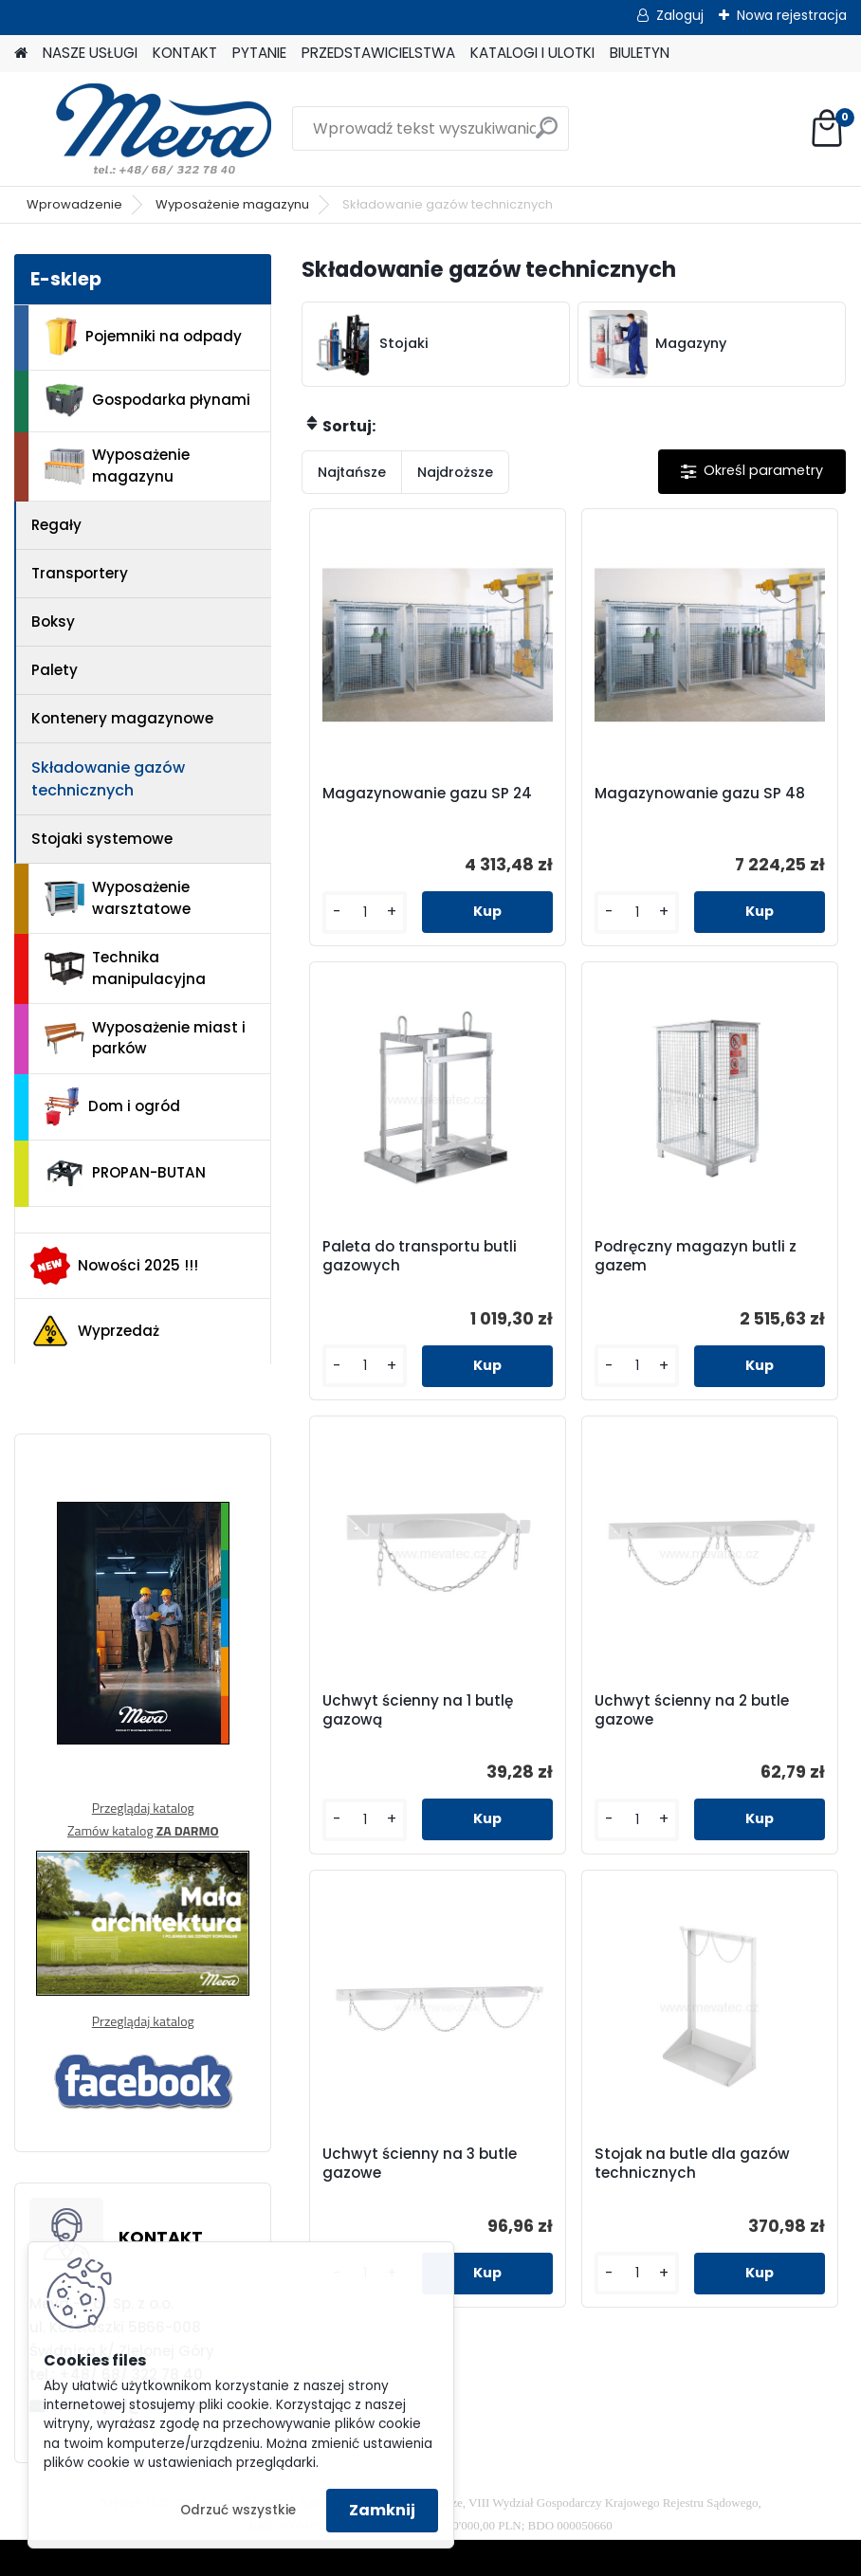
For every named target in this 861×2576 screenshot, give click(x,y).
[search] (547, 135)
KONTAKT (185, 53)
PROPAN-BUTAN (125, 1174)
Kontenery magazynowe (122, 718)
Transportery (79, 573)
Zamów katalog (143, 1830)
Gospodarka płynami (147, 400)
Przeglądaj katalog (143, 1808)
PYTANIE (259, 53)
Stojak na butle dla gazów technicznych (692, 2164)
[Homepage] (20, 53)
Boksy (53, 621)
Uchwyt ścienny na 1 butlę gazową (417, 1710)
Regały (56, 525)
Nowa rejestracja (792, 15)
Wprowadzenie (74, 204)
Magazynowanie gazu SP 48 (700, 793)
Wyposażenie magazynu (232, 204)
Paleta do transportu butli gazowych (419, 1256)
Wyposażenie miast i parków (145, 1038)
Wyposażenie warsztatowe (118, 898)
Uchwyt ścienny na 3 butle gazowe (419, 2164)
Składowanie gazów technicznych (108, 779)
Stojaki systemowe (102, 839)
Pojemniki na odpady (143, 336)
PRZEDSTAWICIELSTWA (378, 53)
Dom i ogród (112, 1106)
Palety (54, 670)
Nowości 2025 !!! (114, 1266)
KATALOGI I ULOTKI (532, 53)
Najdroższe (455, 472)
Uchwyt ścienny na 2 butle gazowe (692, 1710)
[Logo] (144, 129)
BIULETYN (639, 53)
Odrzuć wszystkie (238, 2510)
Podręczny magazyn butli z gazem (696, 1256)
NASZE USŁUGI (90, 53)
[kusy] (364, 912)
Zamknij (382, 2510)
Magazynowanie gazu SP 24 (427, 793)
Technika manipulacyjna (125, 968)
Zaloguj (680, 15)
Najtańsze (352, 472)
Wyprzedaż (94, 1331)
